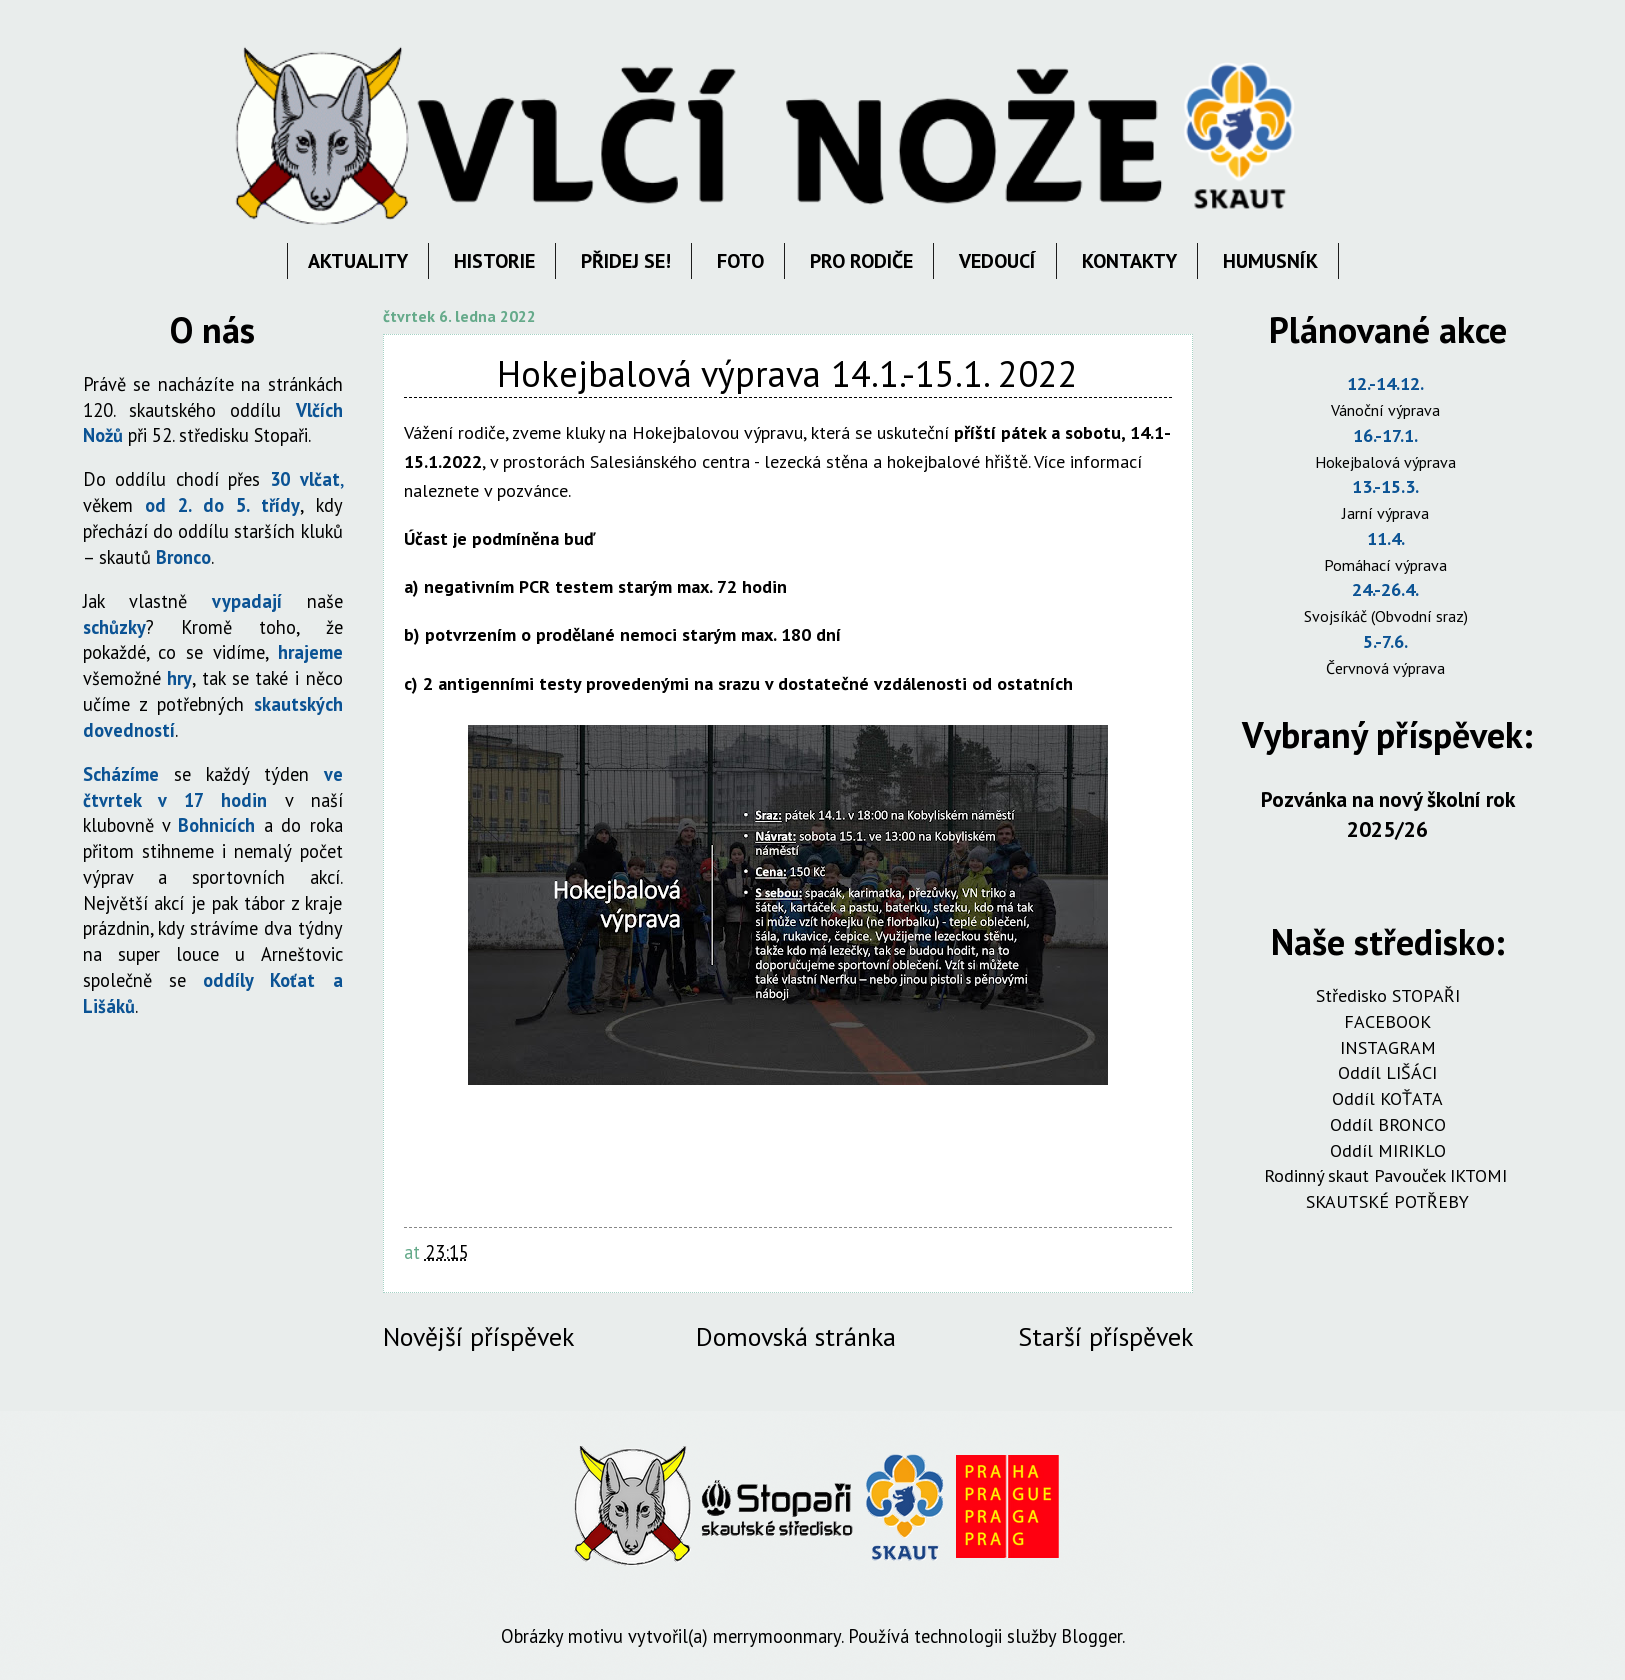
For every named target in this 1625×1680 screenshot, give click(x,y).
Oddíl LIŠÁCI (1387, 1072)
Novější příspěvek (478, 1336)
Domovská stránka (796, 1336)
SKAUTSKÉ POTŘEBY (1387, 1201)
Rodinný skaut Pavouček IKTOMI (1388, 1175)
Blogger (1091, 1636)
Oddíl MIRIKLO (1388, 1150)
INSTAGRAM (1388, 1047)
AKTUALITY (358, 261)
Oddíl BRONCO (1388, 1124)
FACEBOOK (1387, 1021)
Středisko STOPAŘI (1388, 995)
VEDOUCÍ (997, 261)
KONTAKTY (1129, 261)
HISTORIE (494, 261)
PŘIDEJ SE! (626, 261)
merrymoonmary (777, 1636)
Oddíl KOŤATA (1387, 1098)
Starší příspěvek (1105, 1336)
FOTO (740, 261)
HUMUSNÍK (1270, 261)
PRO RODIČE (861, 261)
